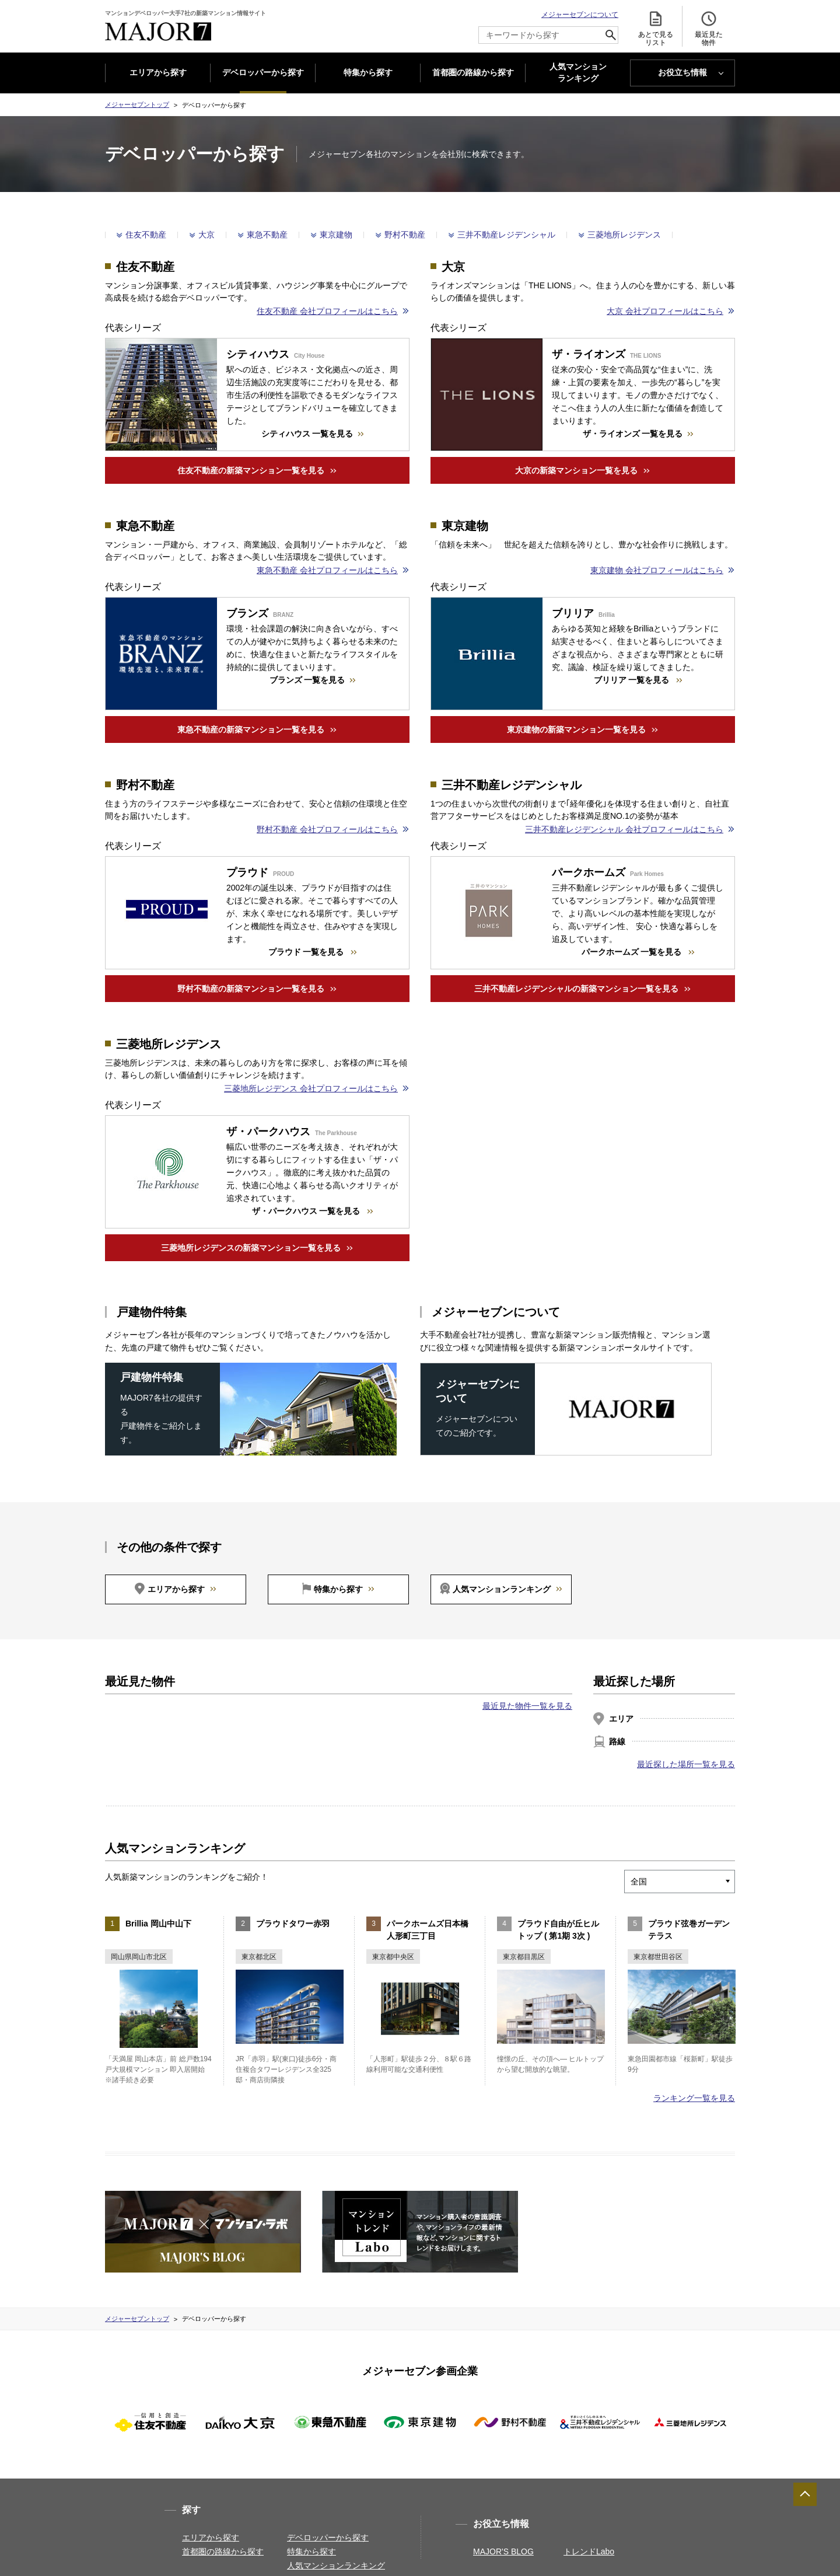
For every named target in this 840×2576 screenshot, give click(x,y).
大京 (206, 234)
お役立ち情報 (682, 72)
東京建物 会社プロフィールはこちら (656, 570)
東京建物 (336, 234)
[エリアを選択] (696, 1881)
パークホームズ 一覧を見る (633, 952)
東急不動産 (267, 234)
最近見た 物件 (709, 28)
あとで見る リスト (655, 28)
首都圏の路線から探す (473, 72)
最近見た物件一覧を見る (527, 1706)
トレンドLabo (589, 2551)
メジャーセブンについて (579, 15)
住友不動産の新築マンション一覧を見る (250, 470)
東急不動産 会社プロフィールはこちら (327, 570)
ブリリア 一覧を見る (633, 680)
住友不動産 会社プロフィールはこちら (327, 311)
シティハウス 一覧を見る (307, 433)
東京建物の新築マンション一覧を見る (576, 729)
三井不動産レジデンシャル (506, 234)
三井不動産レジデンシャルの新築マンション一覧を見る (576, 988)
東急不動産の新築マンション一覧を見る (250, 729)
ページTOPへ (805, 2494)
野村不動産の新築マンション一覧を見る (250, 988)
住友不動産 (145, 234)
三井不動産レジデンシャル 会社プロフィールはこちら (624, 829)
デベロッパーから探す (263, 72)
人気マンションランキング (502, 1589)
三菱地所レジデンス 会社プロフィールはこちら (311, 1088)
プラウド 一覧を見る (307, 952)
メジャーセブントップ (137, 104)
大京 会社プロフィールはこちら (665, 311)
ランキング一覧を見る (694, 2098)
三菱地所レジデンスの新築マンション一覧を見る (251, 1247)
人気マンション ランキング (578, 73)
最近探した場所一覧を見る (686, 1764)
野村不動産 (404, 234)
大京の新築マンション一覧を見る (576, 470)
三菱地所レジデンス (624, 234)
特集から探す (368, 72)
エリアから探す (158, 72)
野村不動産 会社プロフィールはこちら (327, 829)
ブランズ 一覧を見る (307, 680)
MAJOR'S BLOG (503, 2551)
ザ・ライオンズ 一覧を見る (633, 433)
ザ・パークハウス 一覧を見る (307, 1211)
